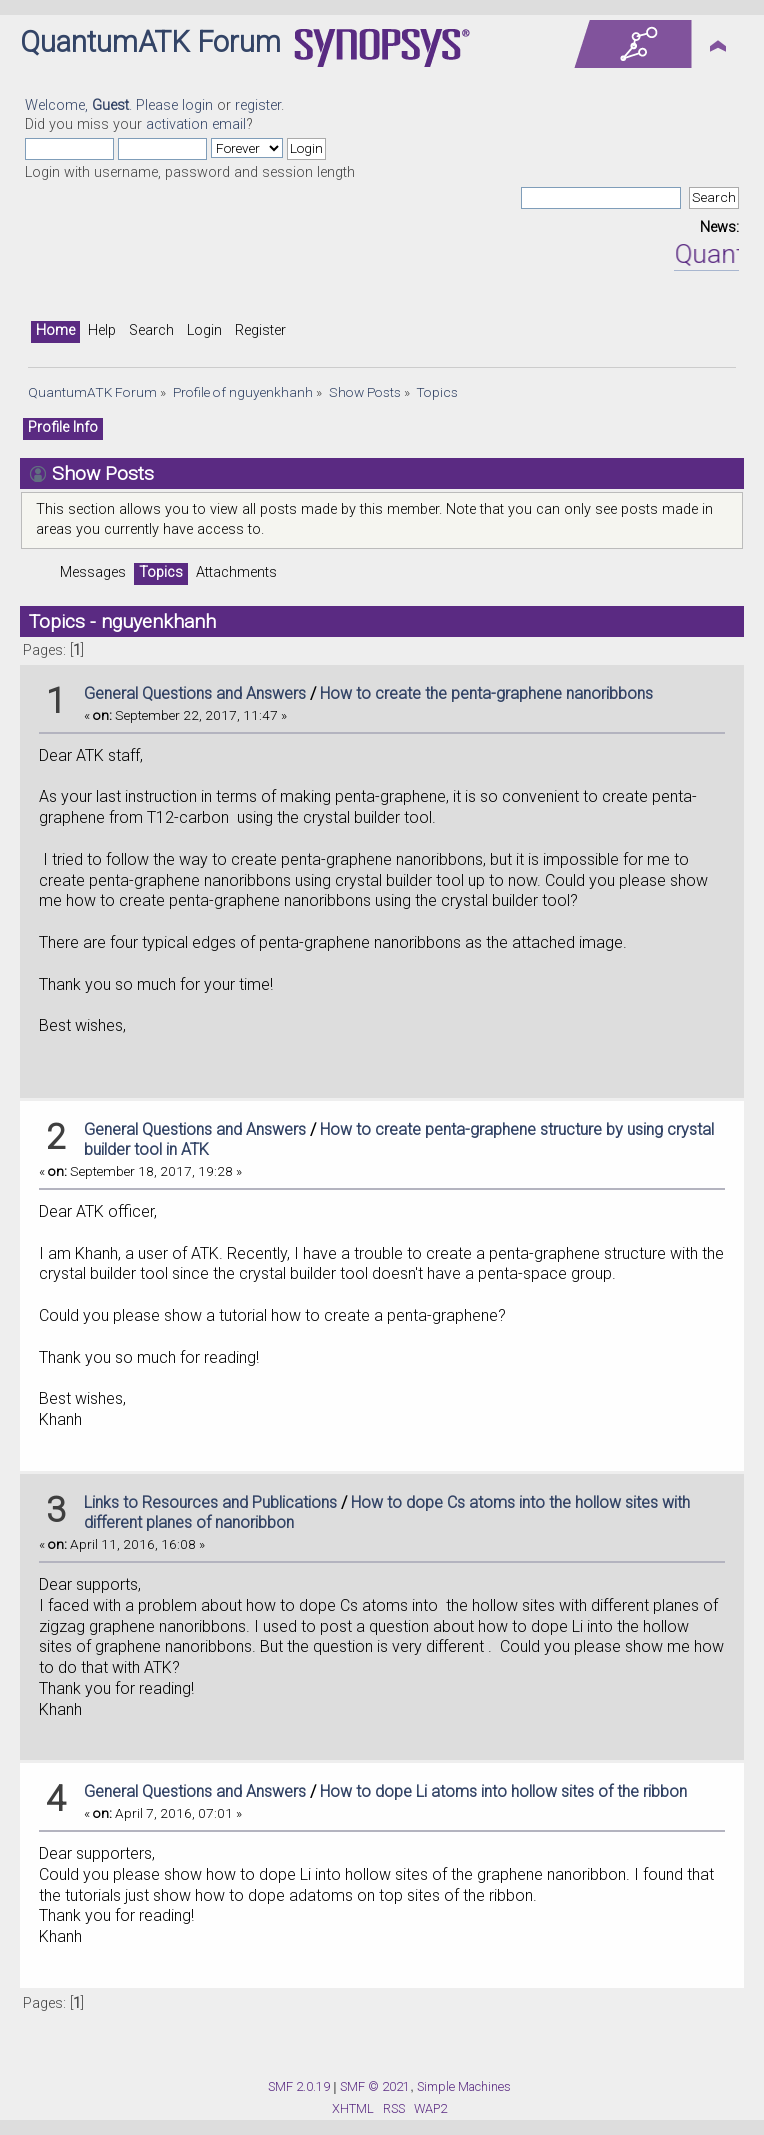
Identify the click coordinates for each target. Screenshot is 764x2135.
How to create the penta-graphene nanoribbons (486, 693)
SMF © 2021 (375, 2086)
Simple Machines (464, 2086)
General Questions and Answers (195, 693)
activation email (196, 124)
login (197, 105)
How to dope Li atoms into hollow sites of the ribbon (503, 1791)
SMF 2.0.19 (299, 2086)
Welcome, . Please (103, 105)
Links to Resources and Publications (210, 1502)
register (258, 105)
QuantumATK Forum (150, 42)
